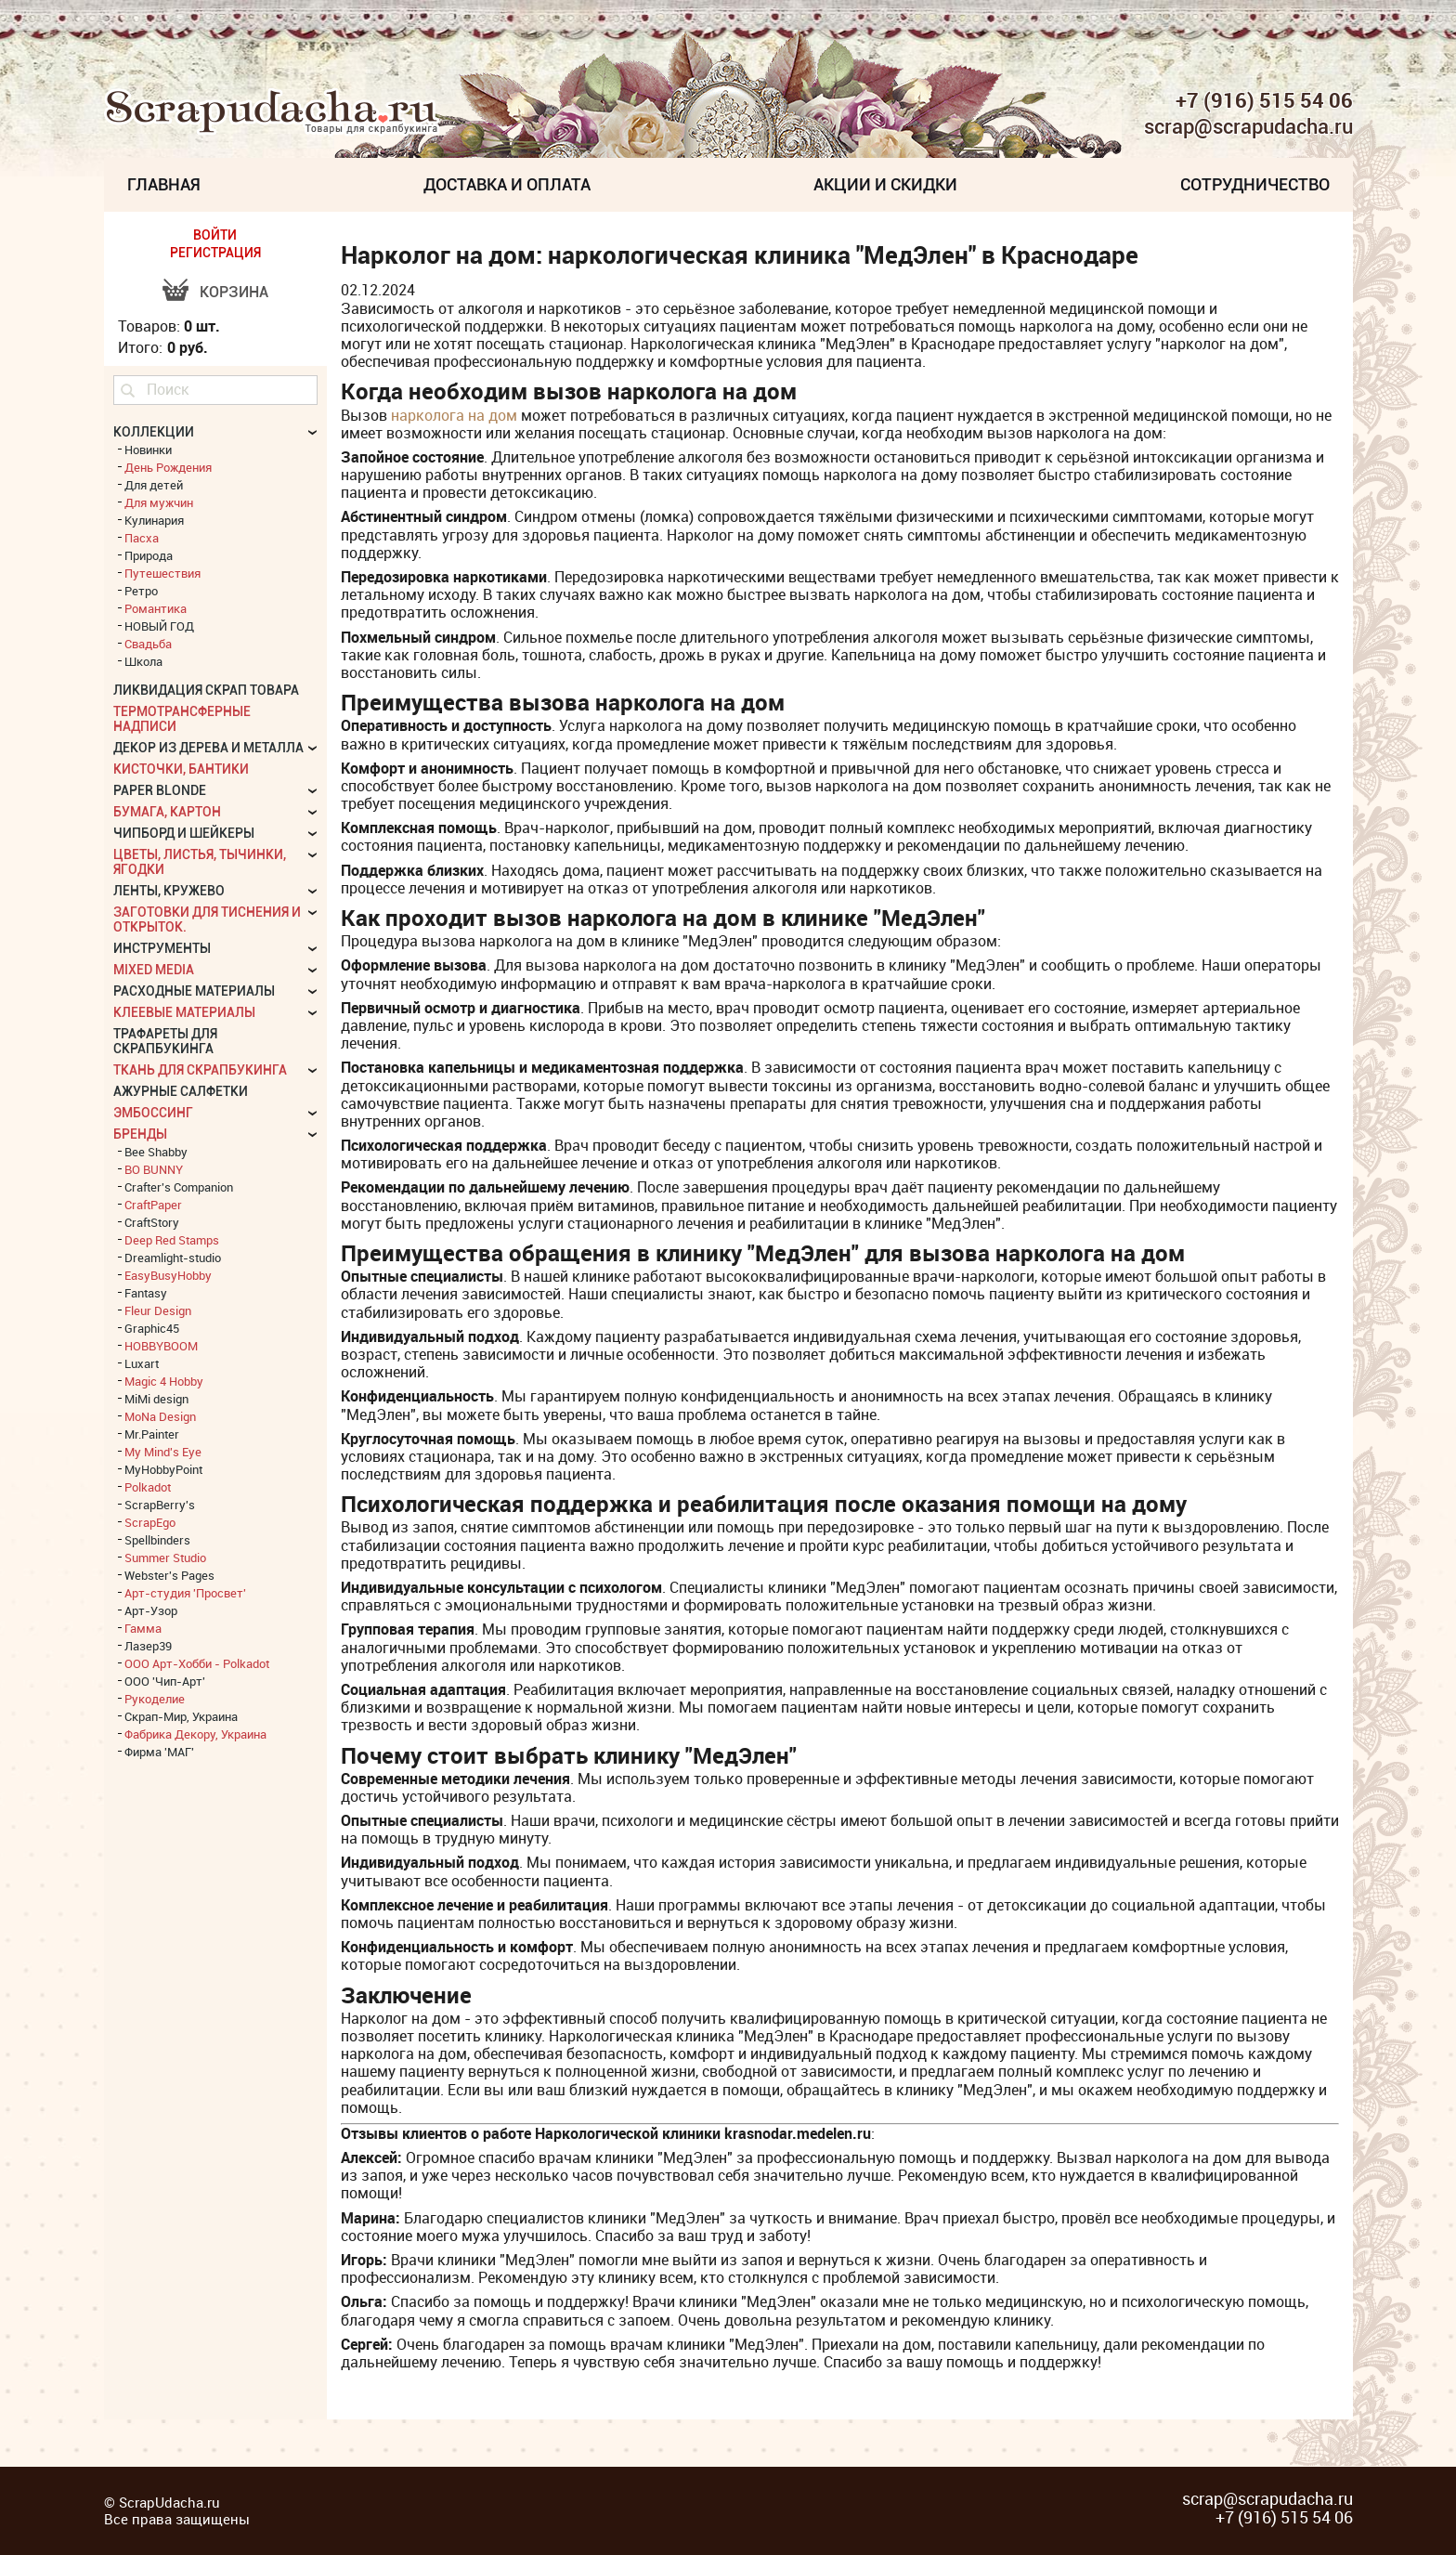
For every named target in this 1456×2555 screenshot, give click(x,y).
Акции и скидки (885, 184)
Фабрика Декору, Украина (195, 1734)
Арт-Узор (150, 1610)
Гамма (143, 1628)
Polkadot (147, 1487)
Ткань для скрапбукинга (200, 1069)
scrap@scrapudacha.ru (1248, 127)
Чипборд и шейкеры (183, 833)
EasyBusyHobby (168, 1275)
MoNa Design (160, 1416)
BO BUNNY (153, 1169)
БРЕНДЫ (140, 1134)
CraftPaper (153, 1204)
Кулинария (154, 520)
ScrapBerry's (159, 1504)
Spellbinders (157, 1540)
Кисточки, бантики (181, 769)
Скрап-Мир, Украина (181, 1716)
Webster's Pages (169, 1575)
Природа (148, 555)
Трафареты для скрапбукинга (165, 1041)
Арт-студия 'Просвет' (185, 1592)
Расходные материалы (194, 991)
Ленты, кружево (169, 890)
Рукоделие (154, 1698)
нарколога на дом (454, 415)
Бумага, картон (167, 811)
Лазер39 (148, 1645)
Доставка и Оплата (507, 184)
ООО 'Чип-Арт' (164, 1681)
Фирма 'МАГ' (159, 1751)
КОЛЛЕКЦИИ (153, 431)
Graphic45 (151, 1328)
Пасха (141, 537)
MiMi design (156, 1398)
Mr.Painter (151, 1434)
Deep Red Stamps (171, 1240)
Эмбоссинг (153, 1112)
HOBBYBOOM (161, 1345)
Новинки (148, 449)
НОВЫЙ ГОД (159, 626)
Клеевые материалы (184, 1012)
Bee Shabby (156, 1151)
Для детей (153, 484)
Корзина (234, 292)
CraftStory (151, 1222)
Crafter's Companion (178, 1187)
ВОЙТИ (215, 235)
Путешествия (162, 573)
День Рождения (168, 467)
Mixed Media (153, 969)
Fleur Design (157, 1310)
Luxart (141, 1363)
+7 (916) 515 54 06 (1264, 100)
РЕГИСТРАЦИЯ (215, 252)
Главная (164, 184)
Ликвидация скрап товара (206, 690)
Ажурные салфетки (180, 1091)
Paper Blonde (159, 790)
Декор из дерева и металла (208, 747)
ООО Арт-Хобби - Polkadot (196, 1663)
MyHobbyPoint (163, 1469)
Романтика (155, 608)
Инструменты (162, 948)
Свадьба (148, 643)
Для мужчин (158, 502)
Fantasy (145, 1292)
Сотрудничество (1255, 184)
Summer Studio (165, 1557)
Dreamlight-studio (172, 1257)
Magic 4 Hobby (163, 1381)
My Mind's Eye (163, 1451)
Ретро (141, 590)
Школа (143, 661)
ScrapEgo (150, 1522)
